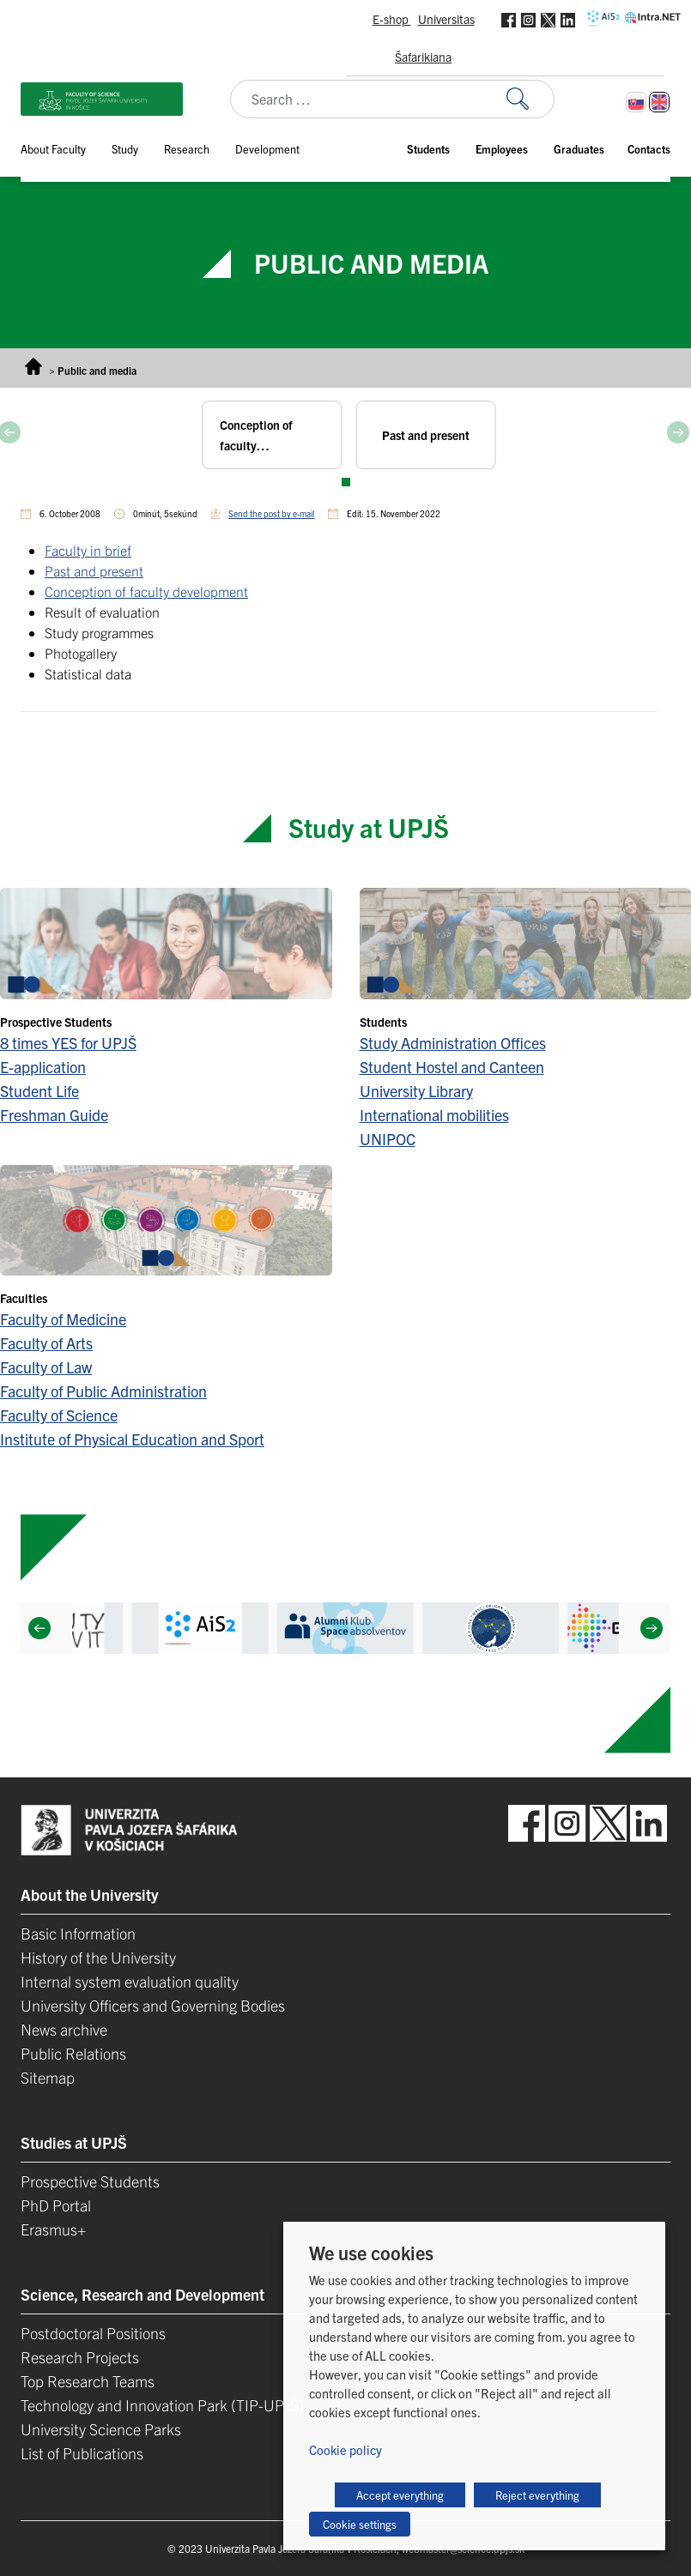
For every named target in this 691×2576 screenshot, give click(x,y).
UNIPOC (387, 1139)
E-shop (392, 19)
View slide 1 (346, 482)
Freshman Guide (54, 1115)
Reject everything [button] (537, 2495)
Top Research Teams (88, 2381)
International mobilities (434, 1115)
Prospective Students (90, 2181)
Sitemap (48, 2077)
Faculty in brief (88, 549)
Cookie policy (345, 2449)
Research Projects (80, 2357)
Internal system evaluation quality (130, 1981)
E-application (43, 1067)
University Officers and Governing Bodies (153, 2005)
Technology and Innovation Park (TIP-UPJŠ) (162, 2405)
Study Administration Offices (453, 1043)
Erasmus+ (53, 2229)
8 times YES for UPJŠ (68, 1043)
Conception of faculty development (146, 591)
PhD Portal (56, 2205)
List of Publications (82, 2453)
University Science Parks (101, 2429)
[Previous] (39, 1628)
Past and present (94, 570)
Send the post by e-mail (271, 513)
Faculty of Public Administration (103, 1391)
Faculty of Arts (46, 1343)
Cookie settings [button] (360, 2524)
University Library (416, 1091)
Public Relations (73, 2053)
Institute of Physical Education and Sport (132, 1439)
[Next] (651, 1628)
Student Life (39, 1091)
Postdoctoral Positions (93, 2333)
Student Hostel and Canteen (452, 1067)
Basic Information (78, 1933)
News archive (64, 2029)
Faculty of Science (59, 1415)
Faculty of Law (46, 1367)
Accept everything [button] (400, 2495)
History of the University (98, 1957)
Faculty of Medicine (63, 1319)
